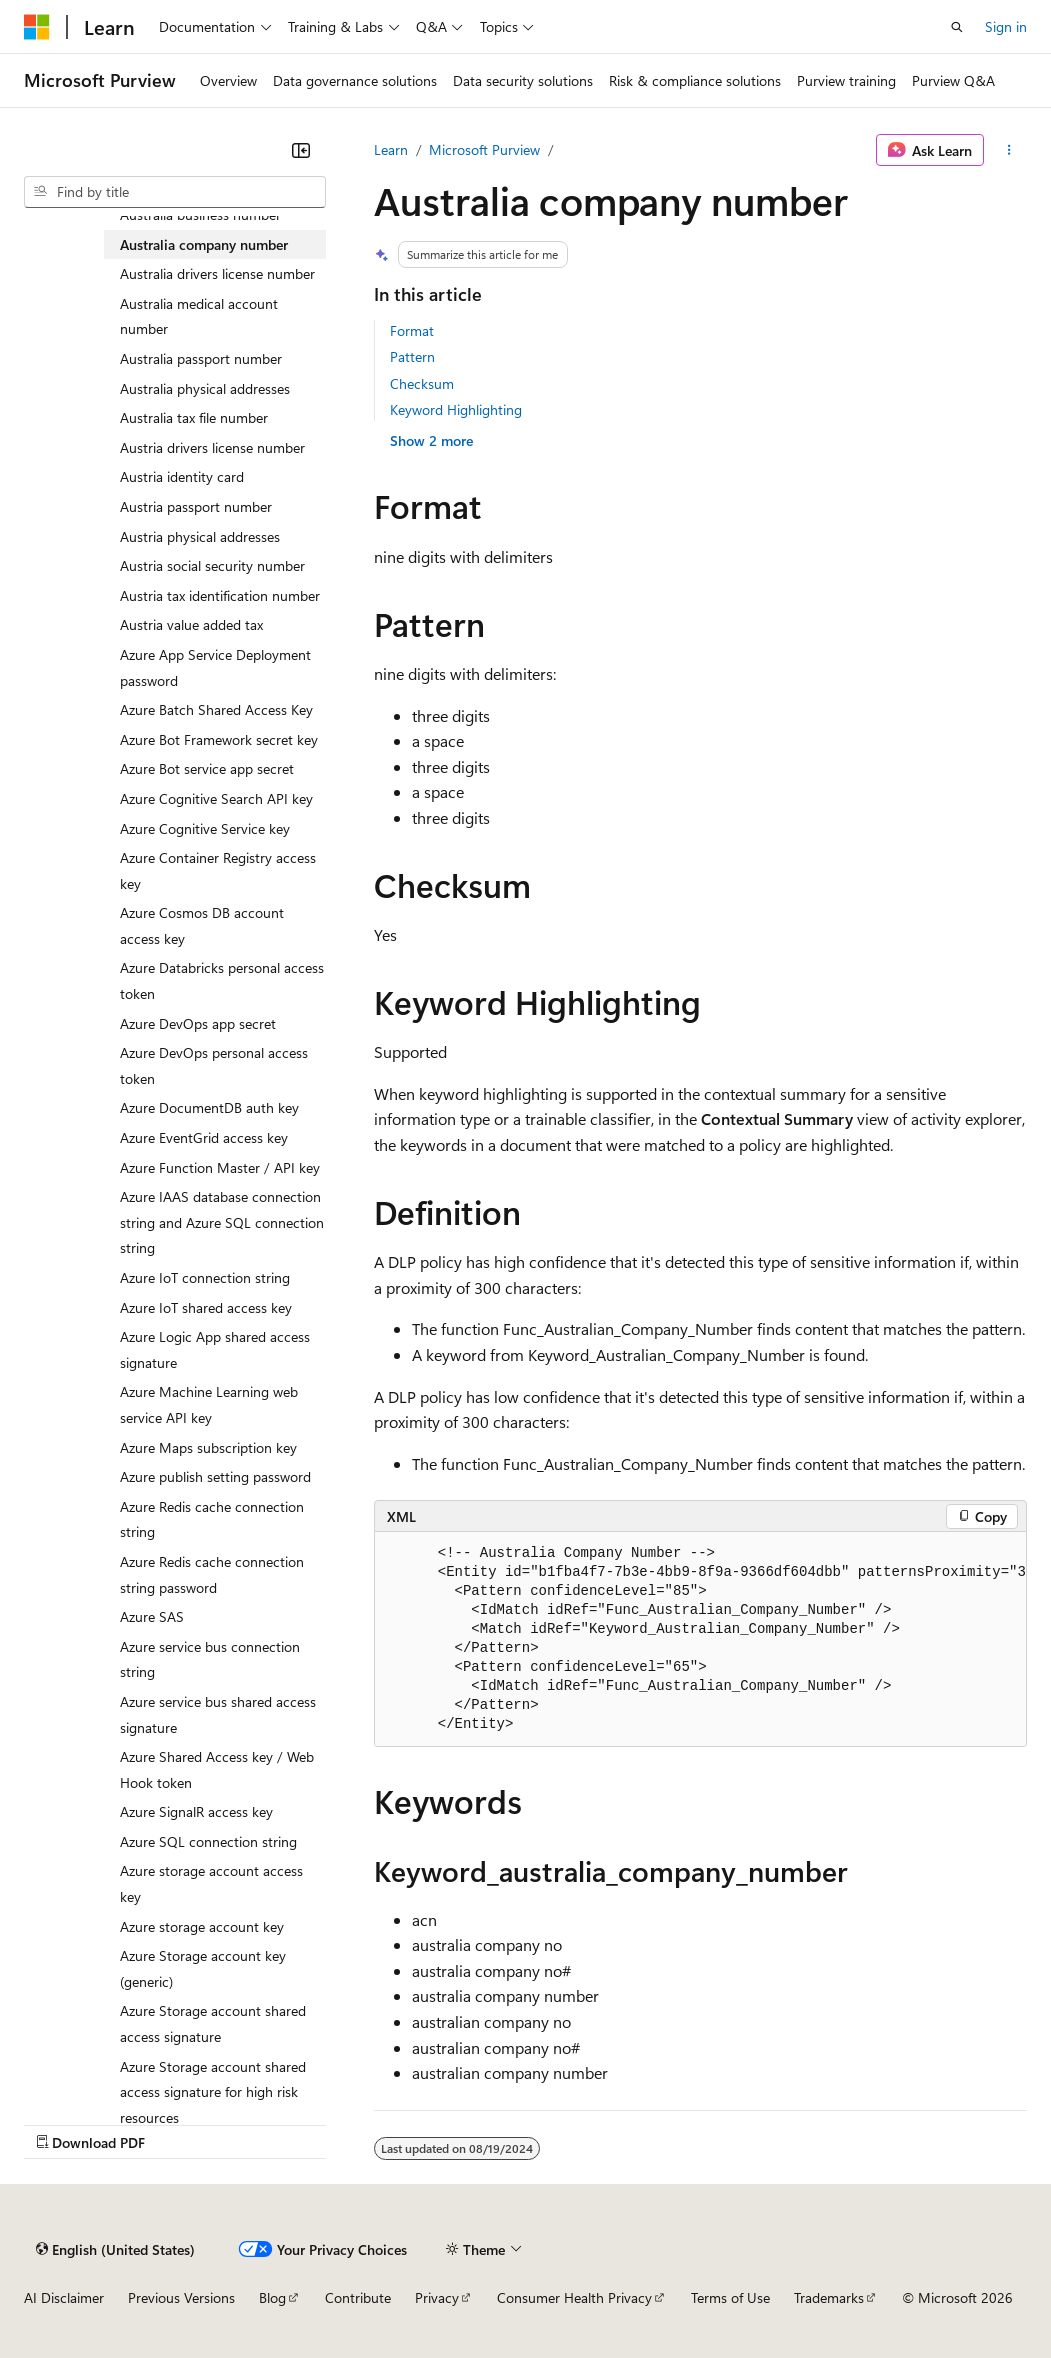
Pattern (412, 356)
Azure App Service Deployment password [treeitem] (215, 667)
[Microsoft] (37, 27)
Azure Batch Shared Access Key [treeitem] (216, 709)
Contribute (358, 2297)
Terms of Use (730, 2297)
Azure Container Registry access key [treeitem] (218, 870)
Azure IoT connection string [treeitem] (205, 1277)
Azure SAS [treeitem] (152, 1616)
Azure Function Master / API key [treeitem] (220, 1167)
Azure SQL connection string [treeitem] (208, 1841)
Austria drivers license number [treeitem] (212, 447)
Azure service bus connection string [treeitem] (210, 1659)
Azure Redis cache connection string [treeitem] (212, 1519)
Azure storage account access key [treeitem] (211, 1883)
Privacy (437, 2297)
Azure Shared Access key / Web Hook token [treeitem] (217, 1769)
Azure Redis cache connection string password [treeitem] (212, 1574)
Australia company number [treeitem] (204, 244)
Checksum (422, 383)
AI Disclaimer (64, 2297)
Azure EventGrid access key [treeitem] (204, 1137)
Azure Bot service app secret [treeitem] (207, 768)
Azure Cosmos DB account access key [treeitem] (202, 925)
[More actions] (1009, 150)
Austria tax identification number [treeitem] (220, 595)
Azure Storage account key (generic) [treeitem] (203, 1968)
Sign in (1006, 26)
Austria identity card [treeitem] (182, 476)
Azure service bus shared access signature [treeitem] (218, 1714)
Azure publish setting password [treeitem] (215, 1476)
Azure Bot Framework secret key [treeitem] (219, 739)
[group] (700, 1639)
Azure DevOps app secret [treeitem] (198, 1023)
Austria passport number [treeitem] (196, 506)
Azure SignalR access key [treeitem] (196, 1811)
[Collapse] (301, 150)
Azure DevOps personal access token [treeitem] (214, 1065)
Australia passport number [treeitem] (201, 358)
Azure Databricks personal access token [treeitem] (222, 980)
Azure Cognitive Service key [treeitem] (205, 828)
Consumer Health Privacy (574, 2297)
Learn (391, 149)
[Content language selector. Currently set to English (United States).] (115, 2249)
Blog (272, 2297)
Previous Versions (181, 2297)
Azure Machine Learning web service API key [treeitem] (209, 1404)
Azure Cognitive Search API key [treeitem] (216, 798)
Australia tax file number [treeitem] (194, 417)
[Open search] (957, 27)
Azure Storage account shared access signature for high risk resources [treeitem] (213, 2092)
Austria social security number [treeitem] (212, 565)
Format (412, 330)
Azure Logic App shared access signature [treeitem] (215, 1349)
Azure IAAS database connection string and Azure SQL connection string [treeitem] (222, 1222)
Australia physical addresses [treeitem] (205, 388)
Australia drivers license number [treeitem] (217, 273)
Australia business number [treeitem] (200, 214)
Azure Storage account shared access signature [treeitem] (213, 2023)
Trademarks (829, 2297)
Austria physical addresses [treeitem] (200, 536)
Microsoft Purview (484, 149)
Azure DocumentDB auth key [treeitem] (209, 1107)
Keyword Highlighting (456, 409)
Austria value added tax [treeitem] (191, 624)
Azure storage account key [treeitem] (202, 1926)
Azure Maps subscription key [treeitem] (208, 1447)
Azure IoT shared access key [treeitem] (206, 1307)
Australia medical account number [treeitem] (199, 316)
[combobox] (175, 192)
